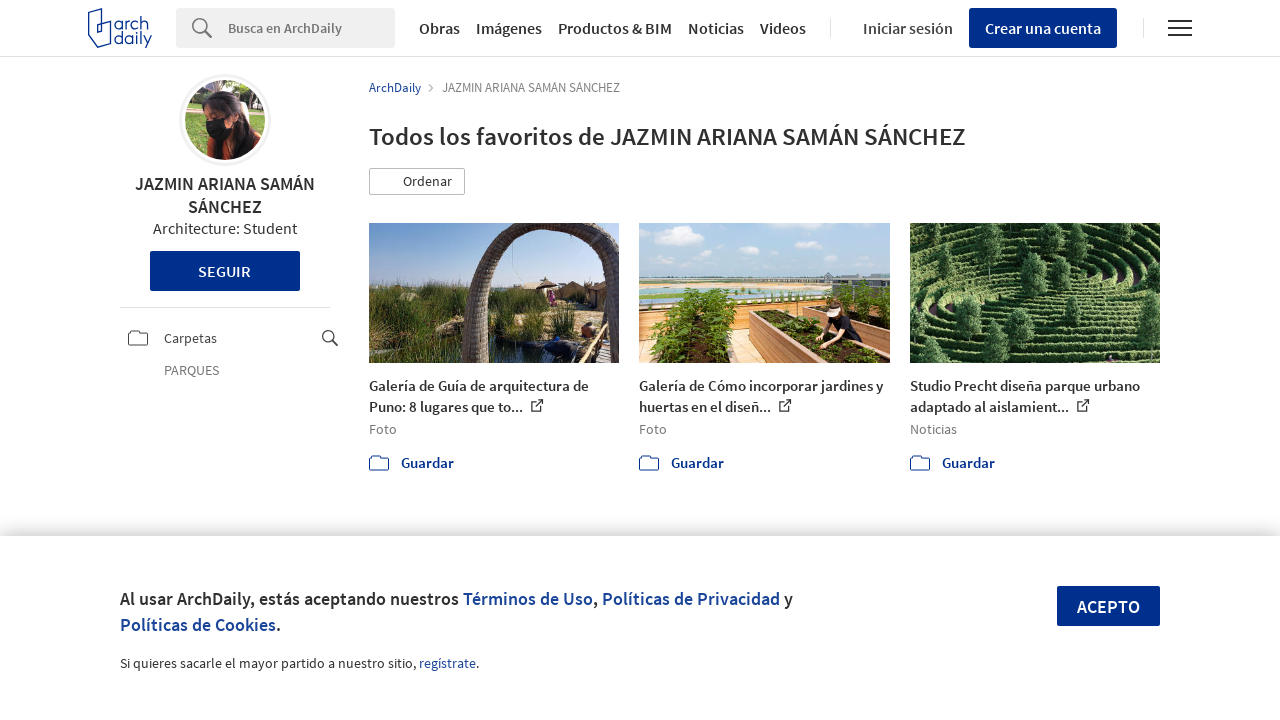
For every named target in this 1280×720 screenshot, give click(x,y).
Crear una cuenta (1043, 28)
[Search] (311, 28)
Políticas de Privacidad (691, 598)
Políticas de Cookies (198, 624)
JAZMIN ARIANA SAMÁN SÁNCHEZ (225, 195)
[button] (417, 182)
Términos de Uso (528, 598)
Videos (783, 28)
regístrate (447, 663)
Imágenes (509, 28)
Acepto (1108, 606)
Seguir (224, 271)
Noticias (716, 28)
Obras (439, 28)
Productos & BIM (615, 28)
